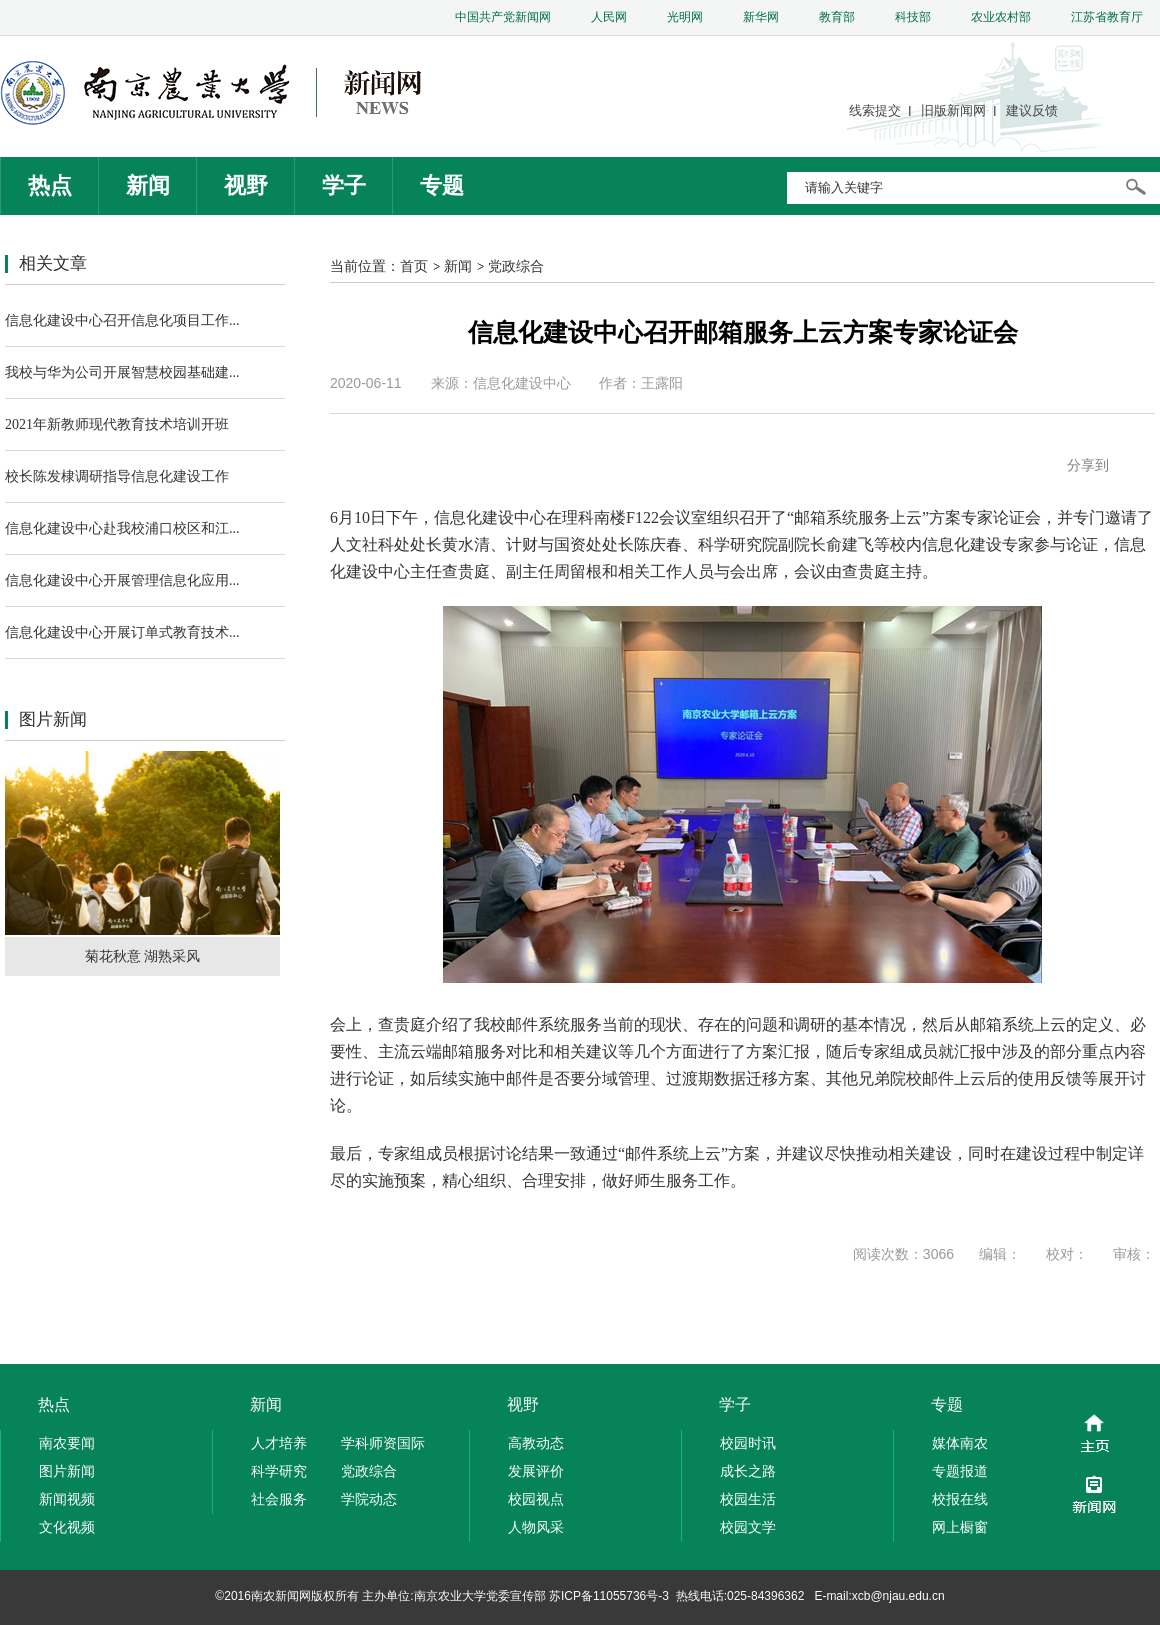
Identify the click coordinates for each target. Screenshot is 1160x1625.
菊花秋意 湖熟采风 (143, 956)
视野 (246, 185)
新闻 (148, 185)
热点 (50, 185)
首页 (414, 266)
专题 (442, 185)
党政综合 (516, 266)
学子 (344, 185)
